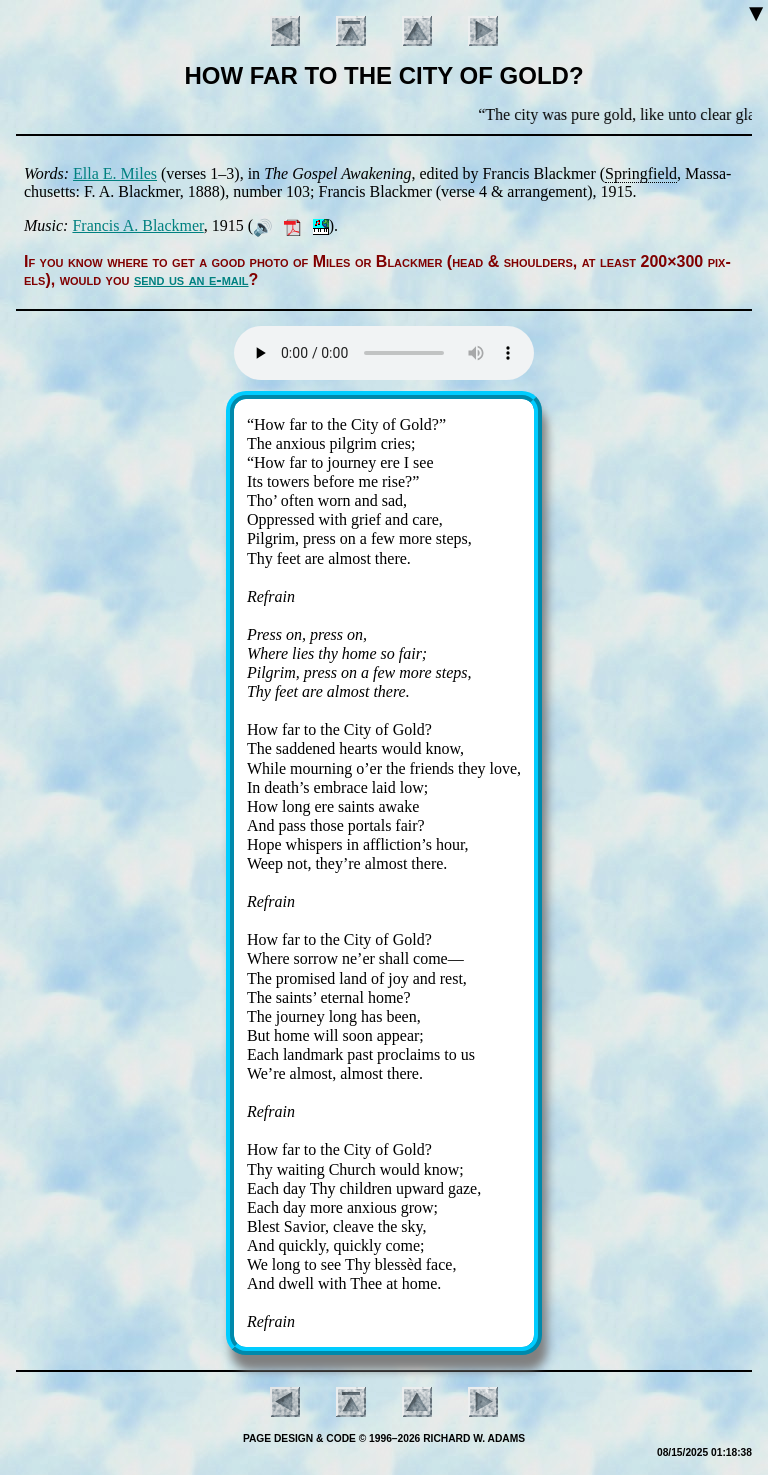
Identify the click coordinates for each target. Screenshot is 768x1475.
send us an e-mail (191, 279)
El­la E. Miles (115, 173)
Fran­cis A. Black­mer (137, 225)
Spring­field (641, 173)
